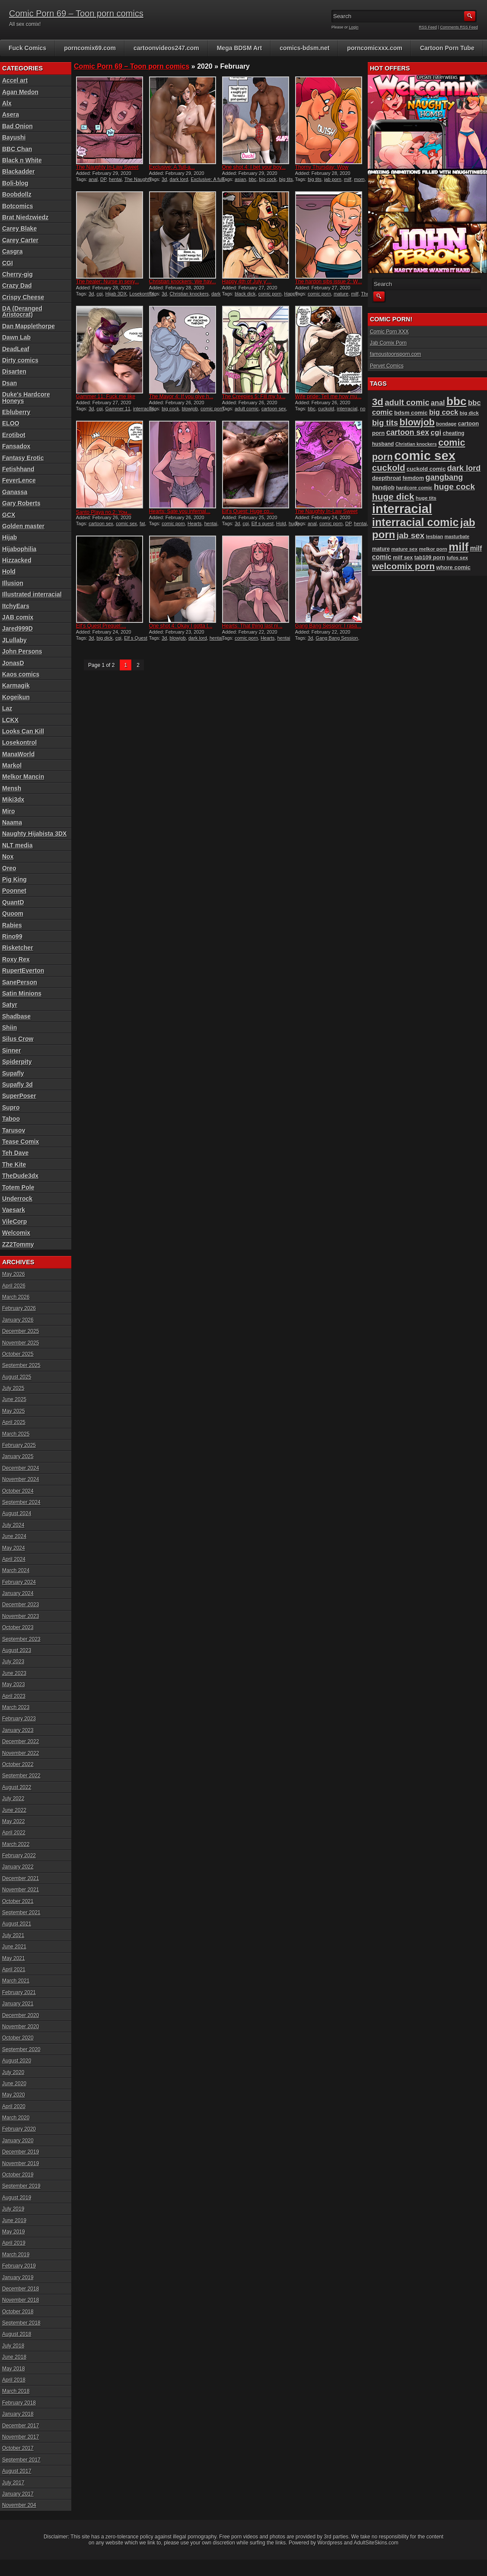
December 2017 (20, 2426)
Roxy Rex (16, 959)
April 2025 (13, 1422)
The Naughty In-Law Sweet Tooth (114, 182)
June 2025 (14, 1399)
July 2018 (13, 2346)
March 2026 (15, 1297)
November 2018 (20, 2300)
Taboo (11, 1118)
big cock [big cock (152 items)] (443, 412)
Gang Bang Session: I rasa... (328, 626)
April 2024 (13, 1559)
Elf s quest (262, 523)
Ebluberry (16, 412)
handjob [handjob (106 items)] (383, 487)
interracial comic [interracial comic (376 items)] (415, 522)
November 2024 (20, 1479)
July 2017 (13, 2483)
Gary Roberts (21, 503)
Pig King (14, 879)
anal (93, 179)
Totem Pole (18, 1187)
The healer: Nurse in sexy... (107, 282)
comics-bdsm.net (304, 47)
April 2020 (13, 2106)
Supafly (13, 1073)
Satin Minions (21, 993)
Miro (8, 811)
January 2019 (18, 2278)
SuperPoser (19, 1095)
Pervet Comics (387, 366)
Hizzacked (17, 560)
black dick (245, 293)
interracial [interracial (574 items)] (402, 509)
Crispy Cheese (23, 297)
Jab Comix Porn (388, 343)
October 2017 (18, 2448)
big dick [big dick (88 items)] (469, 413)
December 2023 (20, 1605)
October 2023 (18, 1627)
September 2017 (21, 2460)
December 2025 (20, 1331)
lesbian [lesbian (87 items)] (434, 536)
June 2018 (14, 2357)
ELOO (10, 423)
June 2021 (14, 1947)
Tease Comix (20, 1141)
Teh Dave (15, 1152)
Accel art (15, 80)
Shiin (9, 1027)
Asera (10, 114)
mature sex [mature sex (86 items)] (404, 549)
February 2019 (19, 2266)
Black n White (22, 160)
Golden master (23, 526)
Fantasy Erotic (23, 457)
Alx (7, 103)
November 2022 (20, 1753)
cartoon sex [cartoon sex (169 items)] (408, 432)
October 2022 (18, 1764)
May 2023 (13, 1684)
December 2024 (20, 1468)
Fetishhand (18, 469)
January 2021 (18, 2004)
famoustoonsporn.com (395, 354)
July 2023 (13, 1662)
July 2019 (13, 2209)
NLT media (17, 845)
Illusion (12, 583)
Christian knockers (189, 293)
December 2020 (20, 2015)
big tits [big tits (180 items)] (385, 422)
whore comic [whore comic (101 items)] (453, 567)
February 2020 (19, 2129)
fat (142, 523)
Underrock (17, 1198)
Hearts (194, 523)
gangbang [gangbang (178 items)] (444, 477)
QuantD (13, 902)
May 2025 (13, 1411)
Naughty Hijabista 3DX (34, 833)
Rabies (12, 925)
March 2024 (15, 1570)
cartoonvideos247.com (166, 47)
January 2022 (18, 1867)
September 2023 (21, 1639)
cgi (100, 293)
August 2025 (16, 1377)
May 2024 (13, 1548)
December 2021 (20, 1878)
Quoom (12, 913)
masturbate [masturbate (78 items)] (457, 536)
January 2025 (18, 1456)
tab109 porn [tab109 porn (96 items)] (429, 558)
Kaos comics (20, 674)
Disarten (14, 371)
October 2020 (18, 2038)
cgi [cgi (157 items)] (436, 432)
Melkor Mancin (23, 776)
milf (347, 179)
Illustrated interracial (32, 594)
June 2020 (14, 2084)
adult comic (247, 408)
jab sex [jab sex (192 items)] (410, 535)
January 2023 (18, 1730)
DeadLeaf (15, 349)
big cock (268, 179)
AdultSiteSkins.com (376, 2543)
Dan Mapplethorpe (28, 326)
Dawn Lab (16, 337)
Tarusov (13, 1130)
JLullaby (14, 640)
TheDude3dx (20, 1175)
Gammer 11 (118, 408)
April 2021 (13, 1970)
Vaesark (13, 1209)
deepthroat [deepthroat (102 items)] (386, 478)
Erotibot (13, 434)
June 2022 (14, 1810)
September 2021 (21, 1913)
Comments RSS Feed (459, 27)
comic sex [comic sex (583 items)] (424, 455)
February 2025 (19, 1445)
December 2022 (20, 1741)
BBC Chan (17, 149)
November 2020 (20, 2027)
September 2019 (21, 2186)
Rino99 (12, 936)
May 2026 (13, 1274)
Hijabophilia (19, 549)
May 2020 (13, 2095)
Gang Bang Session (337, 638)
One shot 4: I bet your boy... (254, 167)
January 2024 (18, 1593)
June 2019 (14, 2221)
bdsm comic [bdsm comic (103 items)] (410, 412)
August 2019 (16, 2198)
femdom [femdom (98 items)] (413, 478)
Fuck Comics (27, 47)
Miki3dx (13, 799)
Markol (12, 765)
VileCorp (14, 1221)
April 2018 (13, 2380)
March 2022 (15, 1844)
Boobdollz (17, 194)
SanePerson (19, 982)
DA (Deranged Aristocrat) (22, 311)
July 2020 (13, 2072)
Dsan (9, 383)
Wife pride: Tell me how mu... (328, 396)
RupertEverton (23, 970)
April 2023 (13, 1696)
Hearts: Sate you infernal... (179, 511)
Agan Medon (20, 92)
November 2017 (20, 2437)
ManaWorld (18, 754)
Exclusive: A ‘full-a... (172, 167)
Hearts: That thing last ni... (252, 626)
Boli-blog (15, 183)
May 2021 (13, 1958)
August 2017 (16, 2471)
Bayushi (13, 137)
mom (359, 179)
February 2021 (19, 1992)
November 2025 (20, 1343)
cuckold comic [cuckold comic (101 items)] (426, 469)
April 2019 (13, 2243)
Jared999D (17, 628)
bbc (253, 179)
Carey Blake (19, 228)
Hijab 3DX (116, 293)
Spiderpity (17, 1061)
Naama (12, 822)
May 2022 (13, 1821)
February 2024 (19, 1582)
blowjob (190, 408)
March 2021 (15, 1981)
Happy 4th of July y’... (247, 282)
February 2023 (19, 1719)
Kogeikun (16, 697)
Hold (281, 523)
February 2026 (19, 1308)
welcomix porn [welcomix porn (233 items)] (403, 566)
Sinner (11, 1050)
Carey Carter (20, 240)
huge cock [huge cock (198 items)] (454, 486)
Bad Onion (17, 126)
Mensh (11, 788)
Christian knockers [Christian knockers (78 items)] (416, 444)
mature (341, 293)
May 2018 (13, 2369)
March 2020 (15, 2118)
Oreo (9, 868)
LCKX (10, 720)
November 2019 (20, 2163)
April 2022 (13, 1833)
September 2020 (21, 2049)
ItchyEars (15, 606)
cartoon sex (273, 408)
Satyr (9, 1004)
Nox (7, 856)
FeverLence (19, 480)
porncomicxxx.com (374, 47)
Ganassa (14, 492)
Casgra (12, 251)
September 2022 (21, 1776)
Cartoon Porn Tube (447, 47)
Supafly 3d (17, 1084)
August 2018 (16, 2334)
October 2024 (18, 1491)
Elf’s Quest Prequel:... (101, 626)
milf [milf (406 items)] (458, 547)
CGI (7, 263)
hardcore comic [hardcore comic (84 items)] (414, 487)
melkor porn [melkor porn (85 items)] (433, 549)
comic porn (270, 293)
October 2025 (18, 1354)
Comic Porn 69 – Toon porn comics (76, 13)
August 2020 (16, 2061)
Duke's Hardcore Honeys (26, 397)
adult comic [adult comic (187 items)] (407, 402)
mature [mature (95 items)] (381, 549)
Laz (7, 708)
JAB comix (17, 617)
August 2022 (16, 1787)
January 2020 (18, 2141)
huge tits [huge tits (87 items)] (426, 498)
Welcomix (16, 1232)
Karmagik (16, 685)
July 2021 (13, 1935)
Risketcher (17, 947)
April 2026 (13, 1286)
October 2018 (18, 2312)
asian (240, 179)
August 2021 (16, 1924)
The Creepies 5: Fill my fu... (254, 396)
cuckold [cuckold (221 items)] (388, 468)
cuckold (326, 408)
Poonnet (14, 890)
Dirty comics (20, 360)
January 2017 (18, 2494)
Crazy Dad (17, 285)
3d (164, 179)
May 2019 (13, 2232)
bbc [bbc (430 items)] (456, 401)
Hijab (9, 537)
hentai (115, 179)
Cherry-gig (17, 274)
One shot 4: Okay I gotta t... (181, 626)
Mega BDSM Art (239, 47)
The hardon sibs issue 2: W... (328, 282)
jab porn (332, 179)
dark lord (179, 179)
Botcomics (17, 206)
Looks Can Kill (23, 731)
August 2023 (16, 1650)
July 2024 (13, 1525)
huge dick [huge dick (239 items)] (393, 496)
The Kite (14, 1164)
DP (103, 179)
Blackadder (18, 171)
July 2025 (13, 1388)
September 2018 (21, 2323)
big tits (286, 179)
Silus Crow (17, 1038)
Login (354, 27)
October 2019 (18, 2175)
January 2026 (18, 1320)
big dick (105, 638)
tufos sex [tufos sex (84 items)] (457, 557)
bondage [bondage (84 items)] (446, 423)
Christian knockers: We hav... (182, 282)
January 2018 (18, 2414)
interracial (143, 408)
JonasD (13, 663)
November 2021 (20, 1890)
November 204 (19, 2505)
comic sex (126, 523)
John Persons (22, 651)
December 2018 (20, 2289)
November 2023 (20, 1616)
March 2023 (15, 1707)
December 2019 (20, 2152)
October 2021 (18, 1901)
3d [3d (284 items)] (377, 402)
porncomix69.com (90, 47)
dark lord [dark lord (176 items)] (464, 468)
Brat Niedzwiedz (25, 217)
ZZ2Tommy (18, 1244)
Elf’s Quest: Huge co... (248, 511)
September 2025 (21, 1365)
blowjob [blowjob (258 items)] (417, 422)
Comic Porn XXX (389, 332)
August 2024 (16, 1513)
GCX (8, 514)
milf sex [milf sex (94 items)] (403, 558)
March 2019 (15, 2255)
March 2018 (15, 2391)
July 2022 (13, 1799)
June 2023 (14, 1673)
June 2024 (14, 1536)
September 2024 (21, 1502)
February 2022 (19, 1856)
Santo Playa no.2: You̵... (103, 512)
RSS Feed (428, 27)
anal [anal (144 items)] (438, 402)
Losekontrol (141, 293)
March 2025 (15, 1434)
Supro (10, 1107)
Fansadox (16, 446)
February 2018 (19, 2403)
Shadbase (16, 1016)
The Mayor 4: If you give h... (181, 396)
